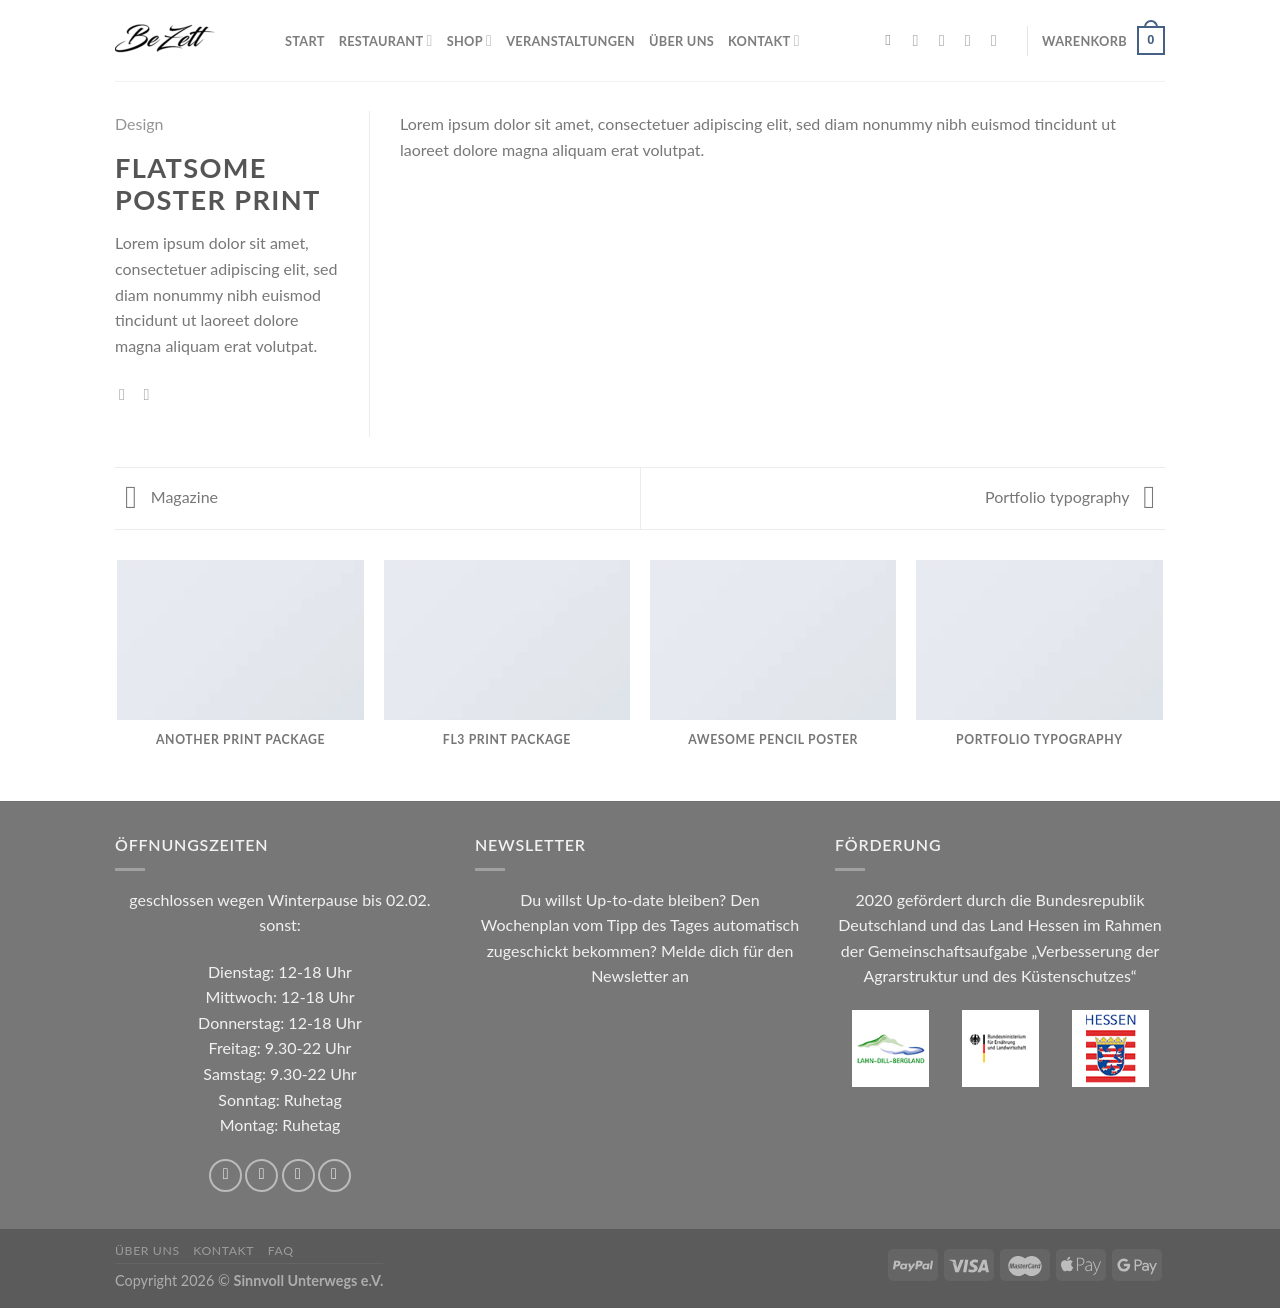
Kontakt (764, 40)
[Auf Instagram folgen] (947, 40)
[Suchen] (892, 40)
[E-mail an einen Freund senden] (152, 394)
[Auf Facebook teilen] (127, 394)
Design (139, 123)
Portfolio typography (1070, 496)
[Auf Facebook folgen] (921, 40)
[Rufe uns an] (999, 40)
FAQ (281, 1250)
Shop (469, 40)
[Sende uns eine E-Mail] (973, 40)
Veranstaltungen (570, 41)
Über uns (681, 41)
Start (305, 41)
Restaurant (386, 40)
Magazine (171, 496)
